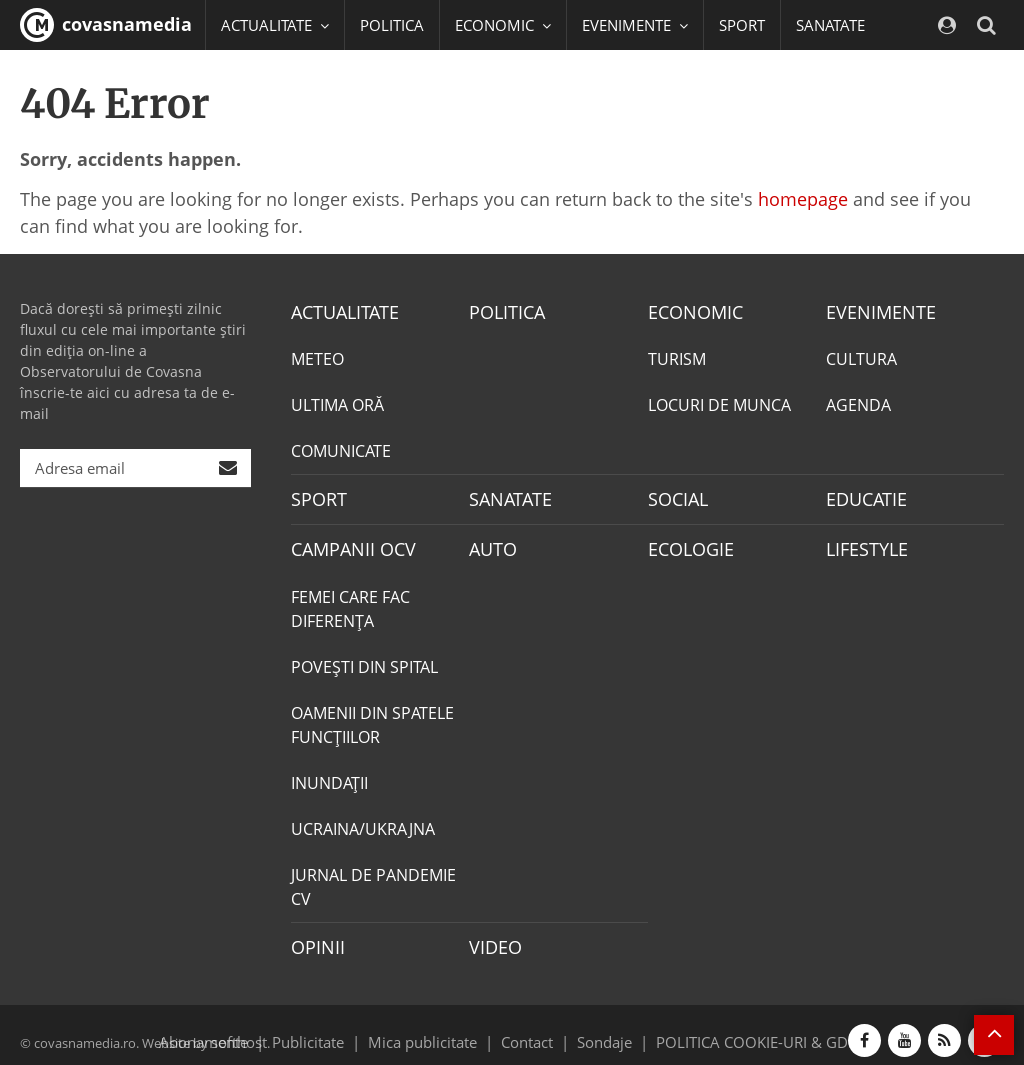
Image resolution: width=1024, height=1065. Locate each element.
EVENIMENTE (874, 311)
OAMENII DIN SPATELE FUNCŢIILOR (372, 717)
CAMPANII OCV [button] (462, 75)
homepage (803, 199)
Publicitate (332, 1029)
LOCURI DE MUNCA (719, 403)
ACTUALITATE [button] (275, 25)
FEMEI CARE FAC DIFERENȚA (350, 601)
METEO (317, 357)
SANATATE (830, 25)
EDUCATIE (336, 75)
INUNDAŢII (329, 775)
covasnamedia (106, 25)
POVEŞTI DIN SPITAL (364, 659)
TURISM (677, 357)
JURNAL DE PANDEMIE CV (373, 879)
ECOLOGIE (686, 543)
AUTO (490, 543)
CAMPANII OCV (346, 543)
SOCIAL (246, 75)
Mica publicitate (434, 1029)
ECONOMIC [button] (503, 25)
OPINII (314, 938)
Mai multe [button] (264, 125)
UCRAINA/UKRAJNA (363, 821)
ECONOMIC (689, 311)
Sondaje (598, 1029)
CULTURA (861, 357)
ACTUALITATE (339, 311)
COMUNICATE (341, 449)
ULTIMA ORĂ (337, 403)
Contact (527, 1029)
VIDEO (492, 938)
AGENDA (858, 403)
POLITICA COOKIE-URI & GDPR (735, 1029)
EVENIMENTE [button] (635, 25)
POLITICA (392, 25)
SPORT (742, 25)
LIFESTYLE (862, 543)
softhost (236, 1029)
